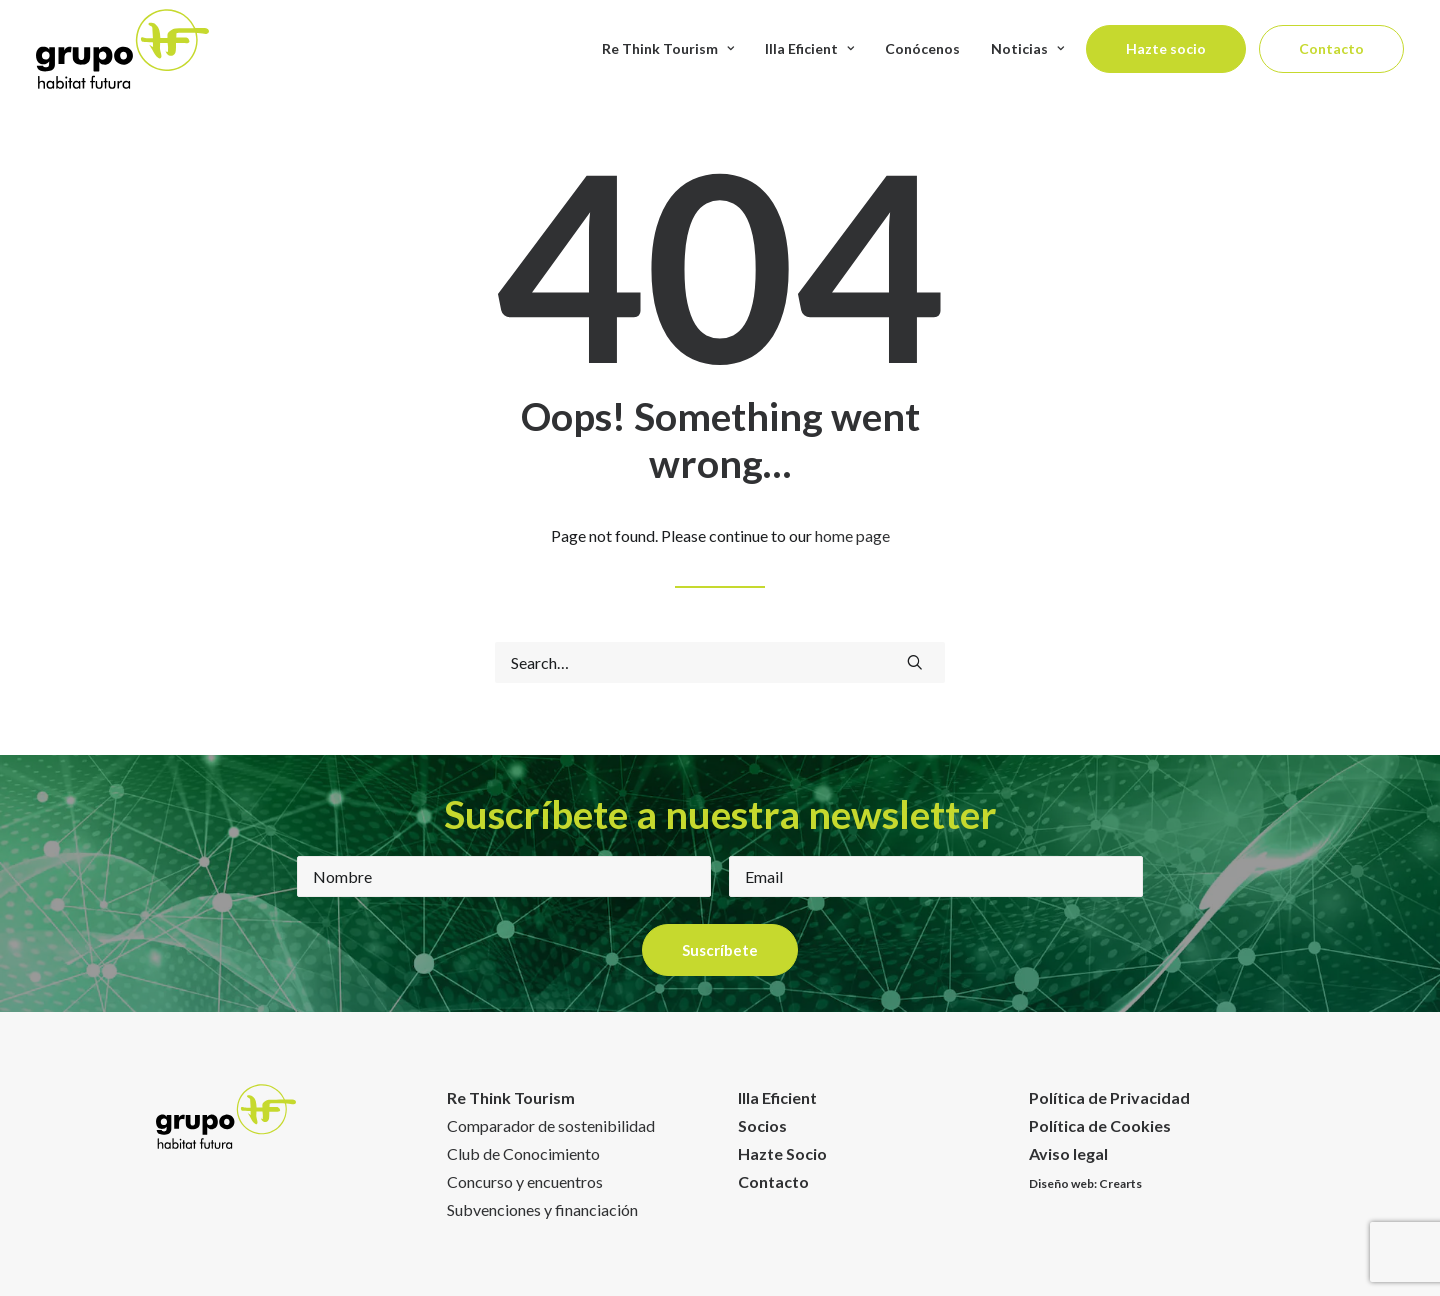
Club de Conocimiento (523, 1153)
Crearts (1120, 1183)
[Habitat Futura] (122, 49)
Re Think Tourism (668, 48)
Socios (762, 1125)
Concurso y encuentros (525, 1181)
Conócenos (922, 48)
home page (852, 535)
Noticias (1027, 48)
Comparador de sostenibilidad (551, 1125)
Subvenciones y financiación (542, 1209)
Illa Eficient (777, 1097)
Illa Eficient (809, 48)
